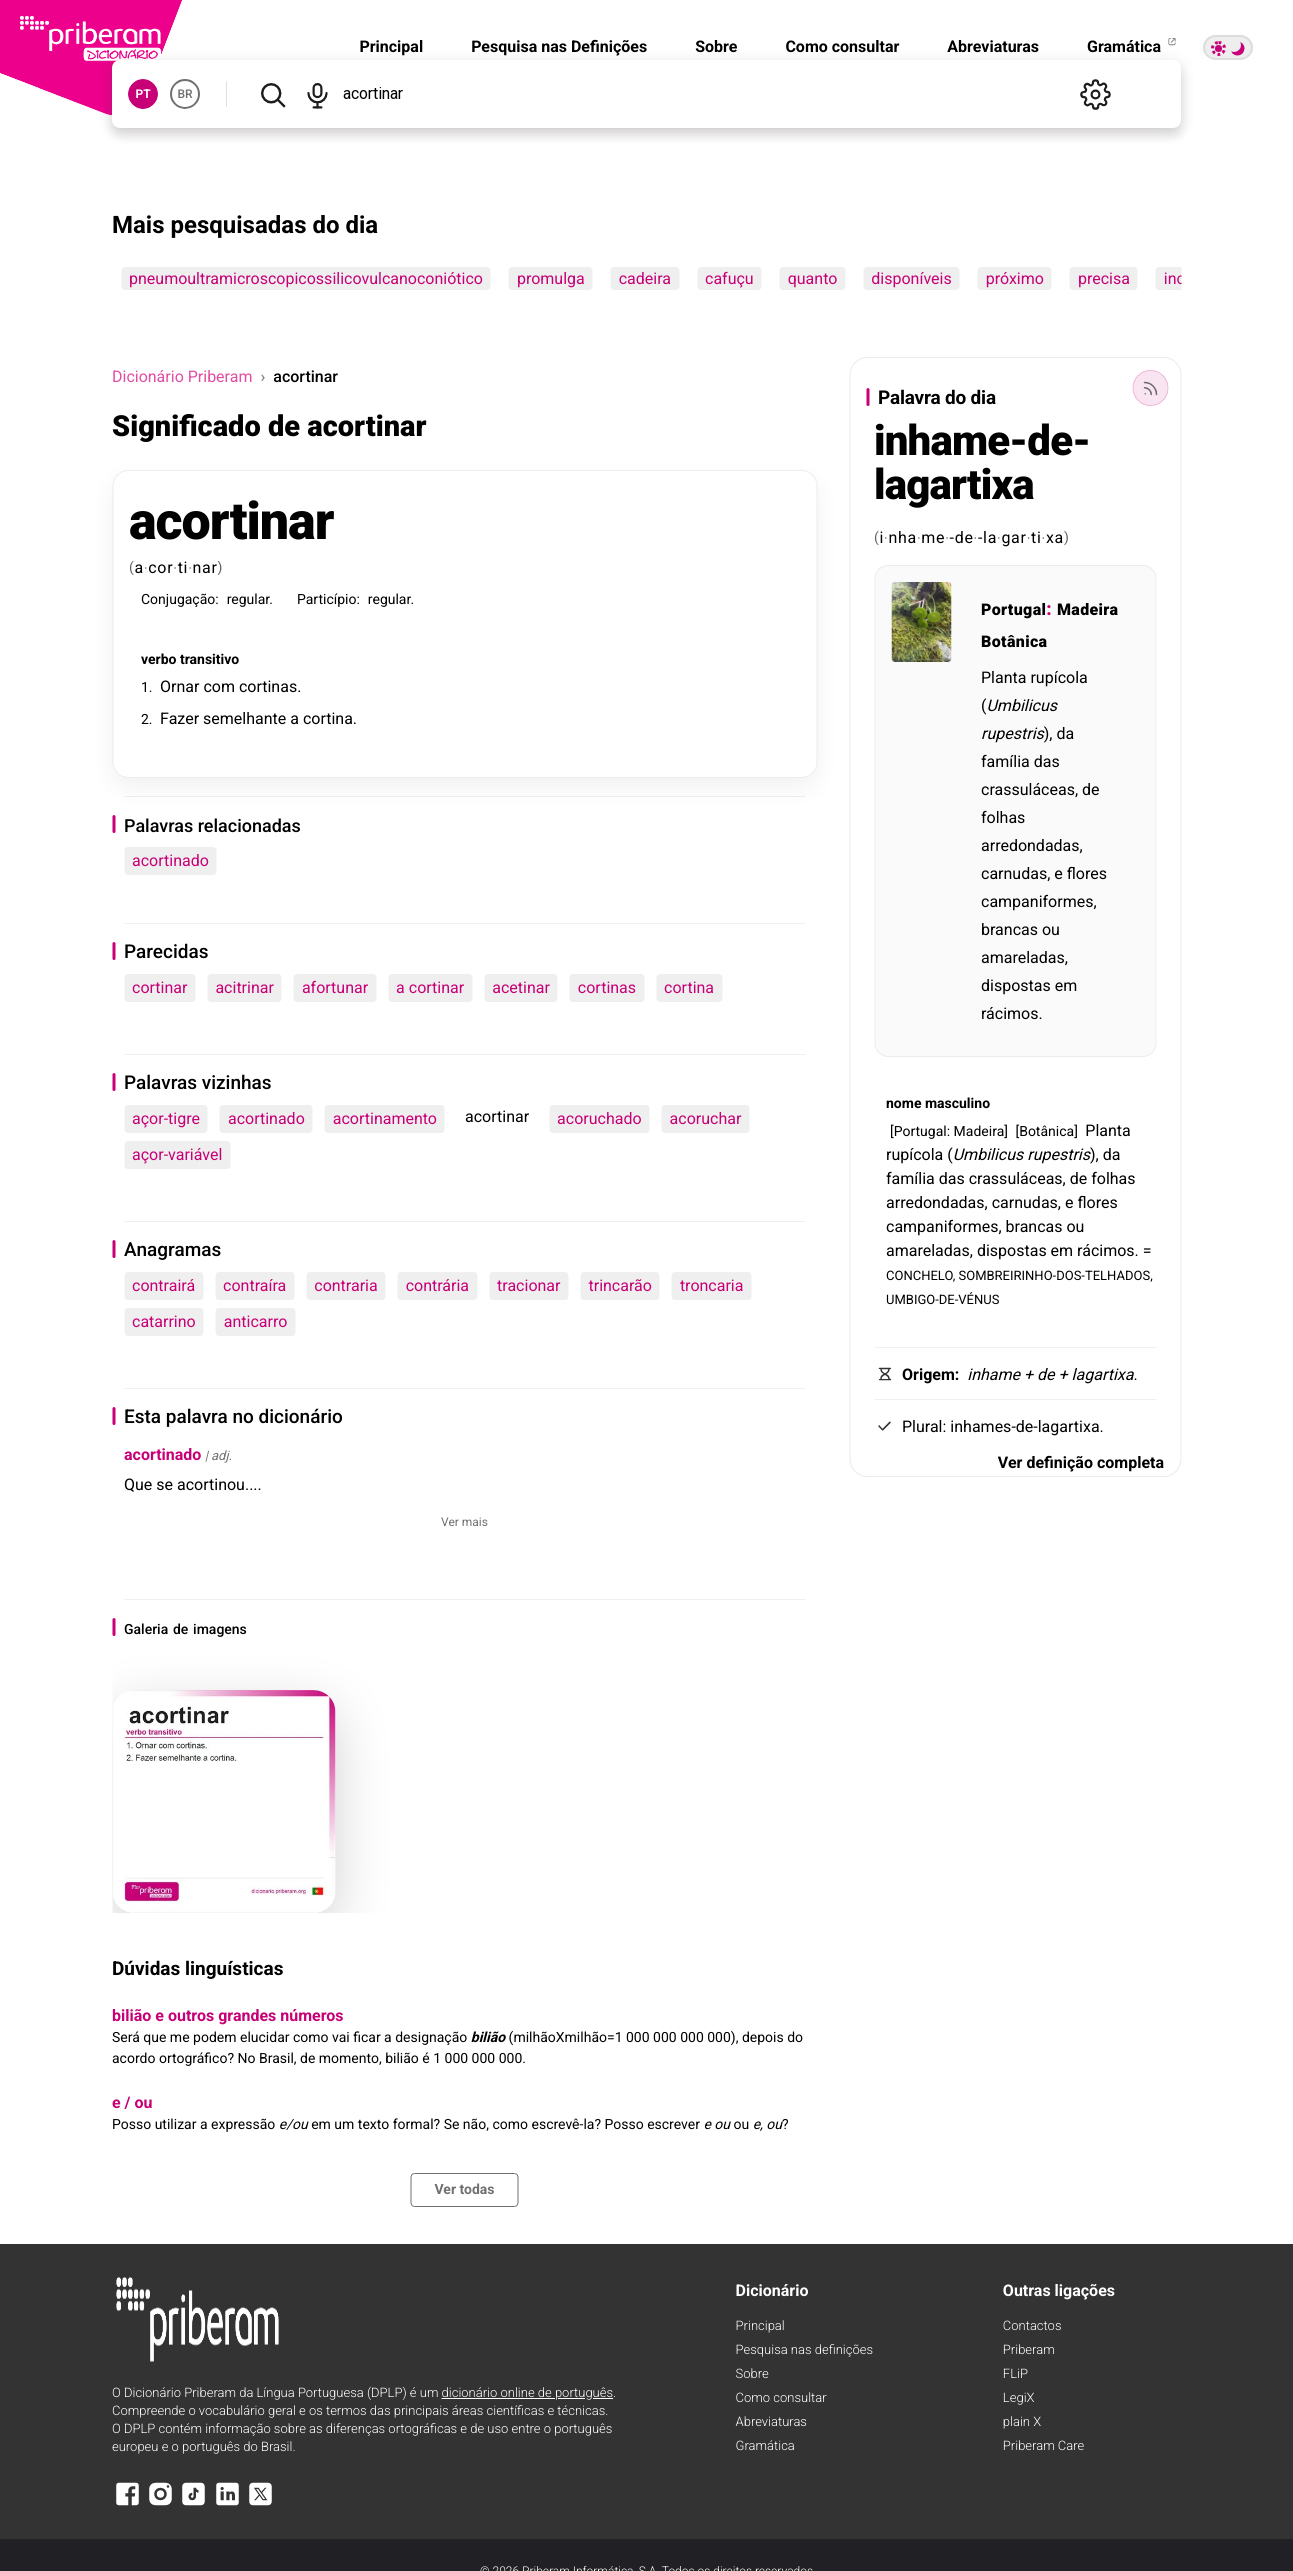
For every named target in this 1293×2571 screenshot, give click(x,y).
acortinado (170, 860)
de (180, 1630)
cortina (328, 718)
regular (248, 600)
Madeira (1088, 609)
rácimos (1010, 1013)
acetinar (521, 987)
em (1066, 985)
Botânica (1014, 641)
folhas (1003, 817)
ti (183, 567)
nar (205, 567)
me (933, 537)
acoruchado (599, 1118)
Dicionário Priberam (182, 376)
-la (987, 537)
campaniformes (1037, 901)
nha (902, 537)
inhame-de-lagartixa (982, 463)
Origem (928, 1374)
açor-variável (177, 1154)
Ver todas (464, 2190)
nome (903, 1104)
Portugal (1013, 609)
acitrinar (244, 987)
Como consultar (842, 46)
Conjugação (178, 600)
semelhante (244, 718)
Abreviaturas (993, 46)
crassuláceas (1028, 789)
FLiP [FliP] (1015, 2374)
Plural (922, 1426)
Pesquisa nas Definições (559, 46)
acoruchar (706, 1118)
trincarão (619, 1285)
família (1005, 761)
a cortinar (430, 987)
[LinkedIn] (227, 2503)
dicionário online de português (527, 2393)
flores (1087, 873)
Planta (1003, 677)
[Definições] (1095, 94)
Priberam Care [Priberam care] (1043, 2446)
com (219, 686)
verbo (158, 660)
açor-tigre (166, 1118)
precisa (1104, 278)
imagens (220, 1630)
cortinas (268, 686)
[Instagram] (160, 2503)
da (1065, 733)
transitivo (209, 660)
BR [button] (184, 94)
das (1047, 761)
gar (1013, 537)
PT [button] (142, 94)
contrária (437, 1285)
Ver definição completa (1081, 1462)
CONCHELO (919, 1274)
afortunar (335, 987)
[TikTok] (194, 2503)
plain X (1022, 2422)
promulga (551, 278)
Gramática (1133, 46)
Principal (391, 46)
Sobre (716, 46)
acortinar (231, 521)
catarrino (164, 1321)
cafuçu (729, 278)
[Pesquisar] (272, 94)
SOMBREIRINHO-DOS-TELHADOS (1055, 1274)
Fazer (179, 718)
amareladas (1023, 957)
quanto (813, 278)
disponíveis (911, 278)
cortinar (159, 987)
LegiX (1019, 2398)
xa (1055, 537)
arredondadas (1030, 845)
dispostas (1016, 985)
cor (160, 567)
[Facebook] (127, 2503)
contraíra (254, 1285)
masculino (957, 1104)
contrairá (163, 1285)
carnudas (1014, 873)
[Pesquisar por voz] (317, 94)
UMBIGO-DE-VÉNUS (942, 1298)
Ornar (179, 686)
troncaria (712, 1285)
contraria (345, 1285)
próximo (1015, 278)
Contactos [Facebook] (1032, 2326)
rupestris (1012, 733)
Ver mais (464, 1522)
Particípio (327, 600)
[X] (261, 2503)
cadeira (645, 278)
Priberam (1029, 2350)
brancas (1009, 929)
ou (1051, 929)
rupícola (1058, 677)
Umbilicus (1021, 705)
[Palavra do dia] (1150, 388)
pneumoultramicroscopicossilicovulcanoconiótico (306, 278)
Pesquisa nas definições (804, 2350)
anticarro (256, 1321)
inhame (993, 1374)
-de (962, 537)
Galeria (146, 1630)
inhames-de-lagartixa (1024, 1426)
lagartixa (1103, 1374)
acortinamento (385, 1118)
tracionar (528, 1285)
